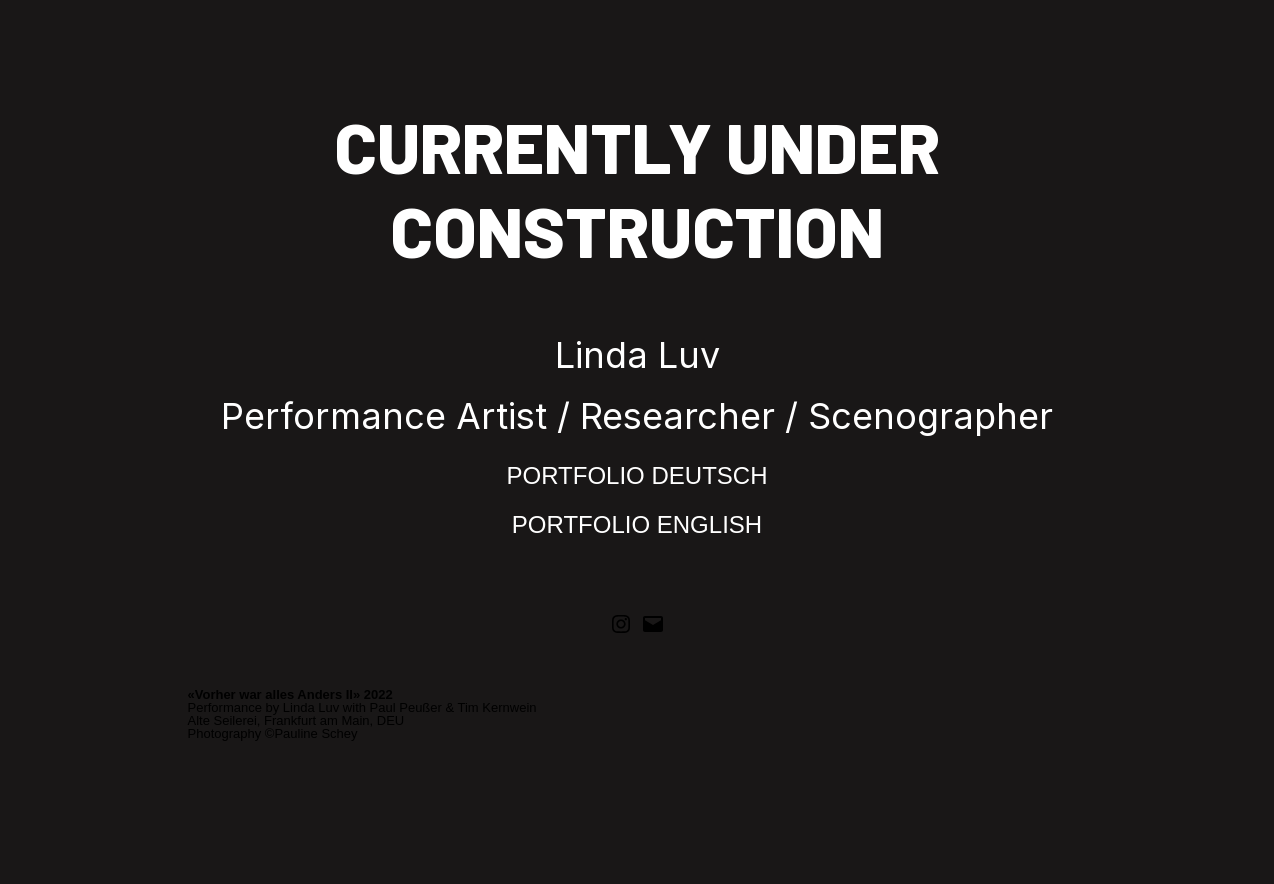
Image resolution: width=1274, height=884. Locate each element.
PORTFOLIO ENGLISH (637, 524)
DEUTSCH (709, 475)
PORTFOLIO (579, 475)
